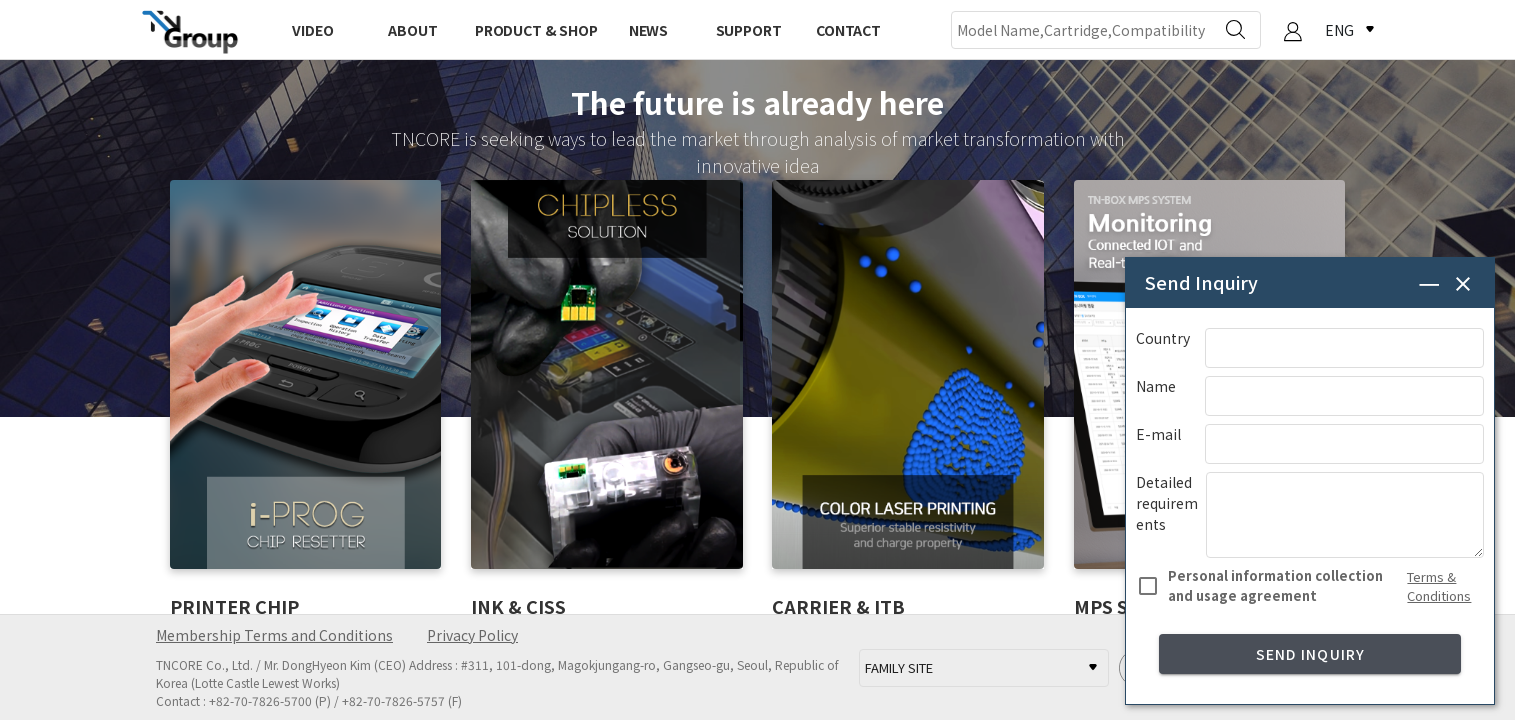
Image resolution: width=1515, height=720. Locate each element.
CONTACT (848, 30)
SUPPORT (749, 30)
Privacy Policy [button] (472, 635)
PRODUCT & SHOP (536, 30)
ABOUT (412, 30)
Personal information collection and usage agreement (1275, 585)
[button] (1293, 32)
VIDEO (312, 30)
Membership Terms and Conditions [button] (274, 635)
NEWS (648, 30)
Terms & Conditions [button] (1439, 586)
